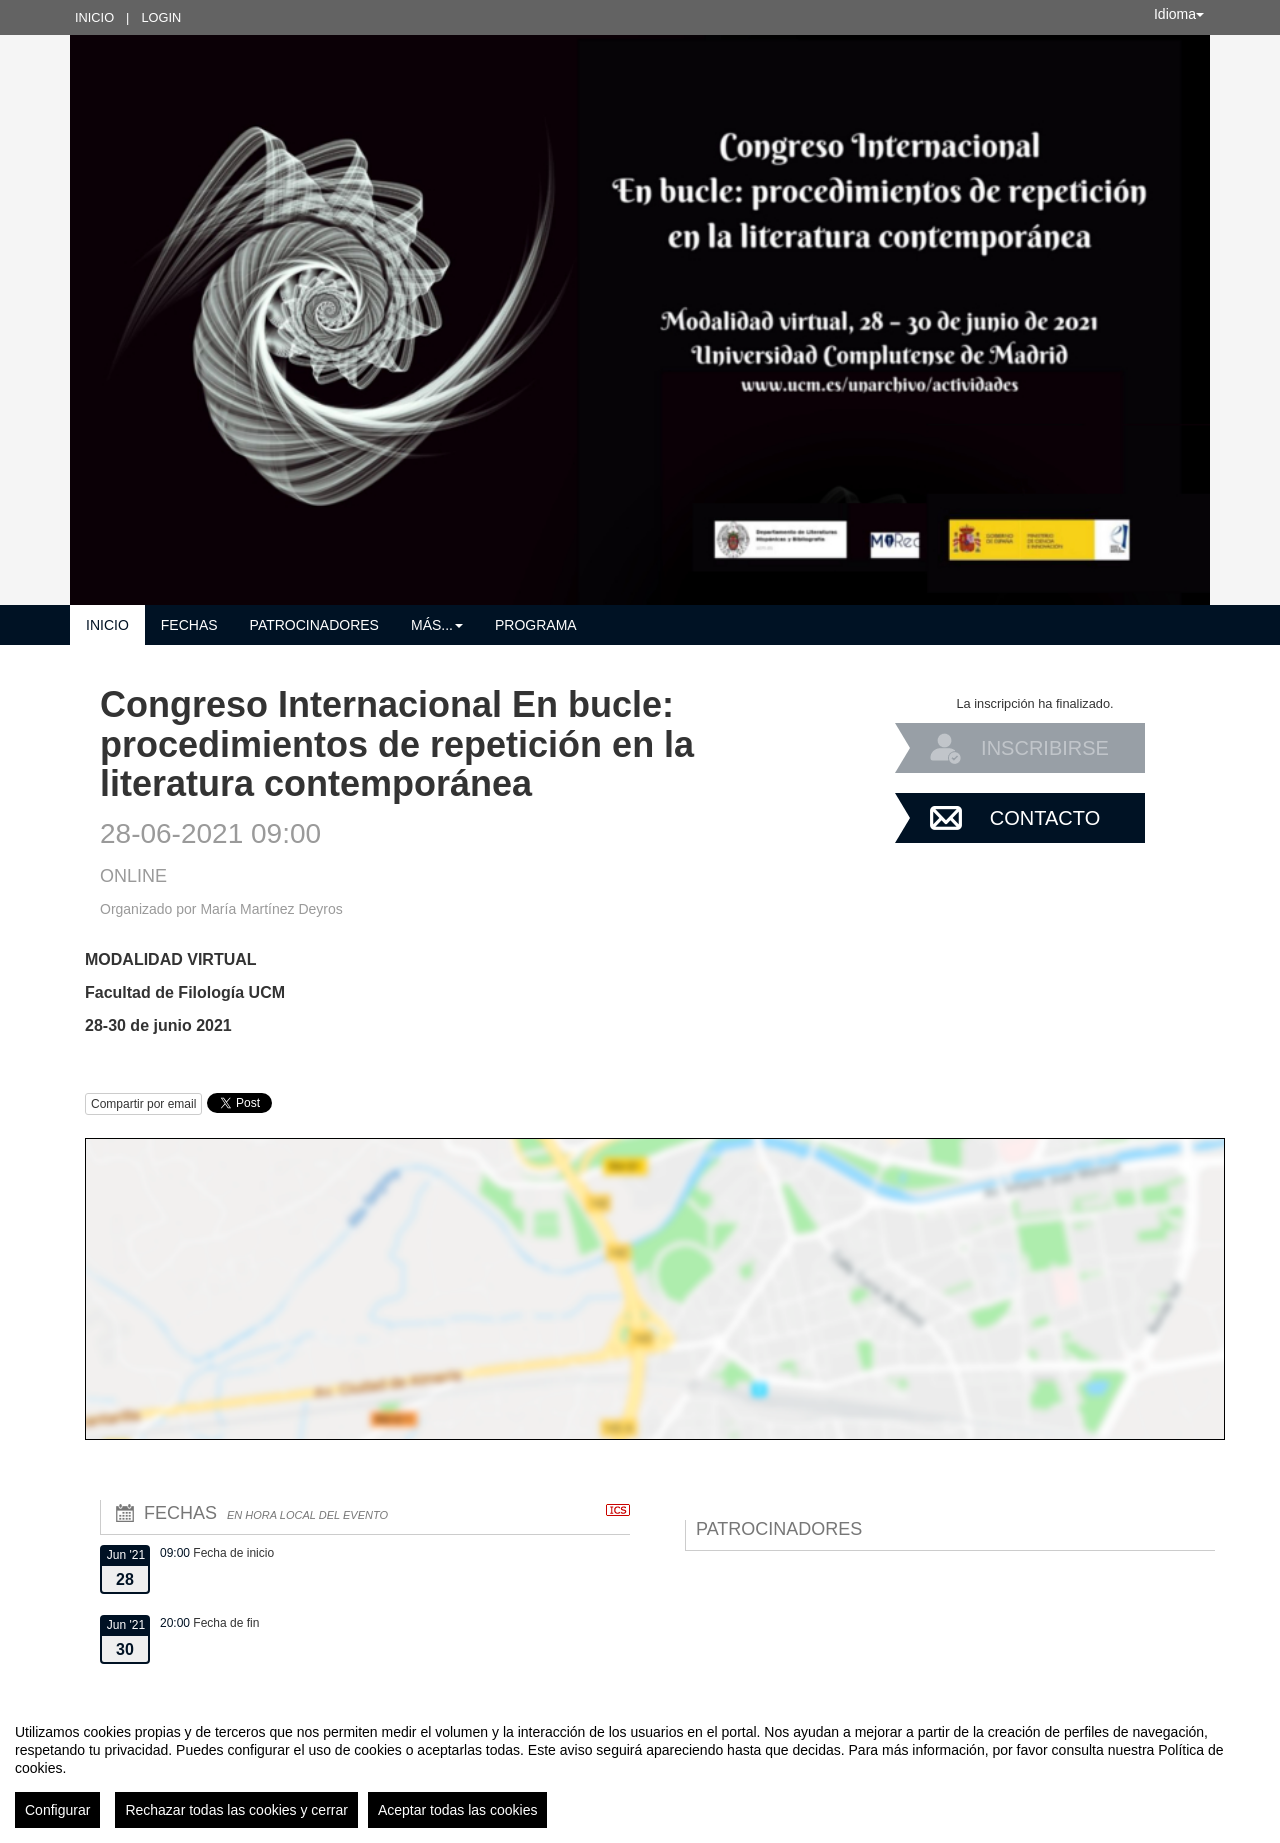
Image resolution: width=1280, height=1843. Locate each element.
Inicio (94, 17)
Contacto (1045, 818)
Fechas (189, 625)
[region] (640, 1768)
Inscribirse (1045, 748)
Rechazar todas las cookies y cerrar (236, 1810)
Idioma (1179, 14)
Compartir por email (143, 1104)
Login (161, 17)
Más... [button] (437, 625)
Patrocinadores (314, 625)
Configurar (57, 1810)
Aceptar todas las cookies (458, 1810)
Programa (536, 625)
